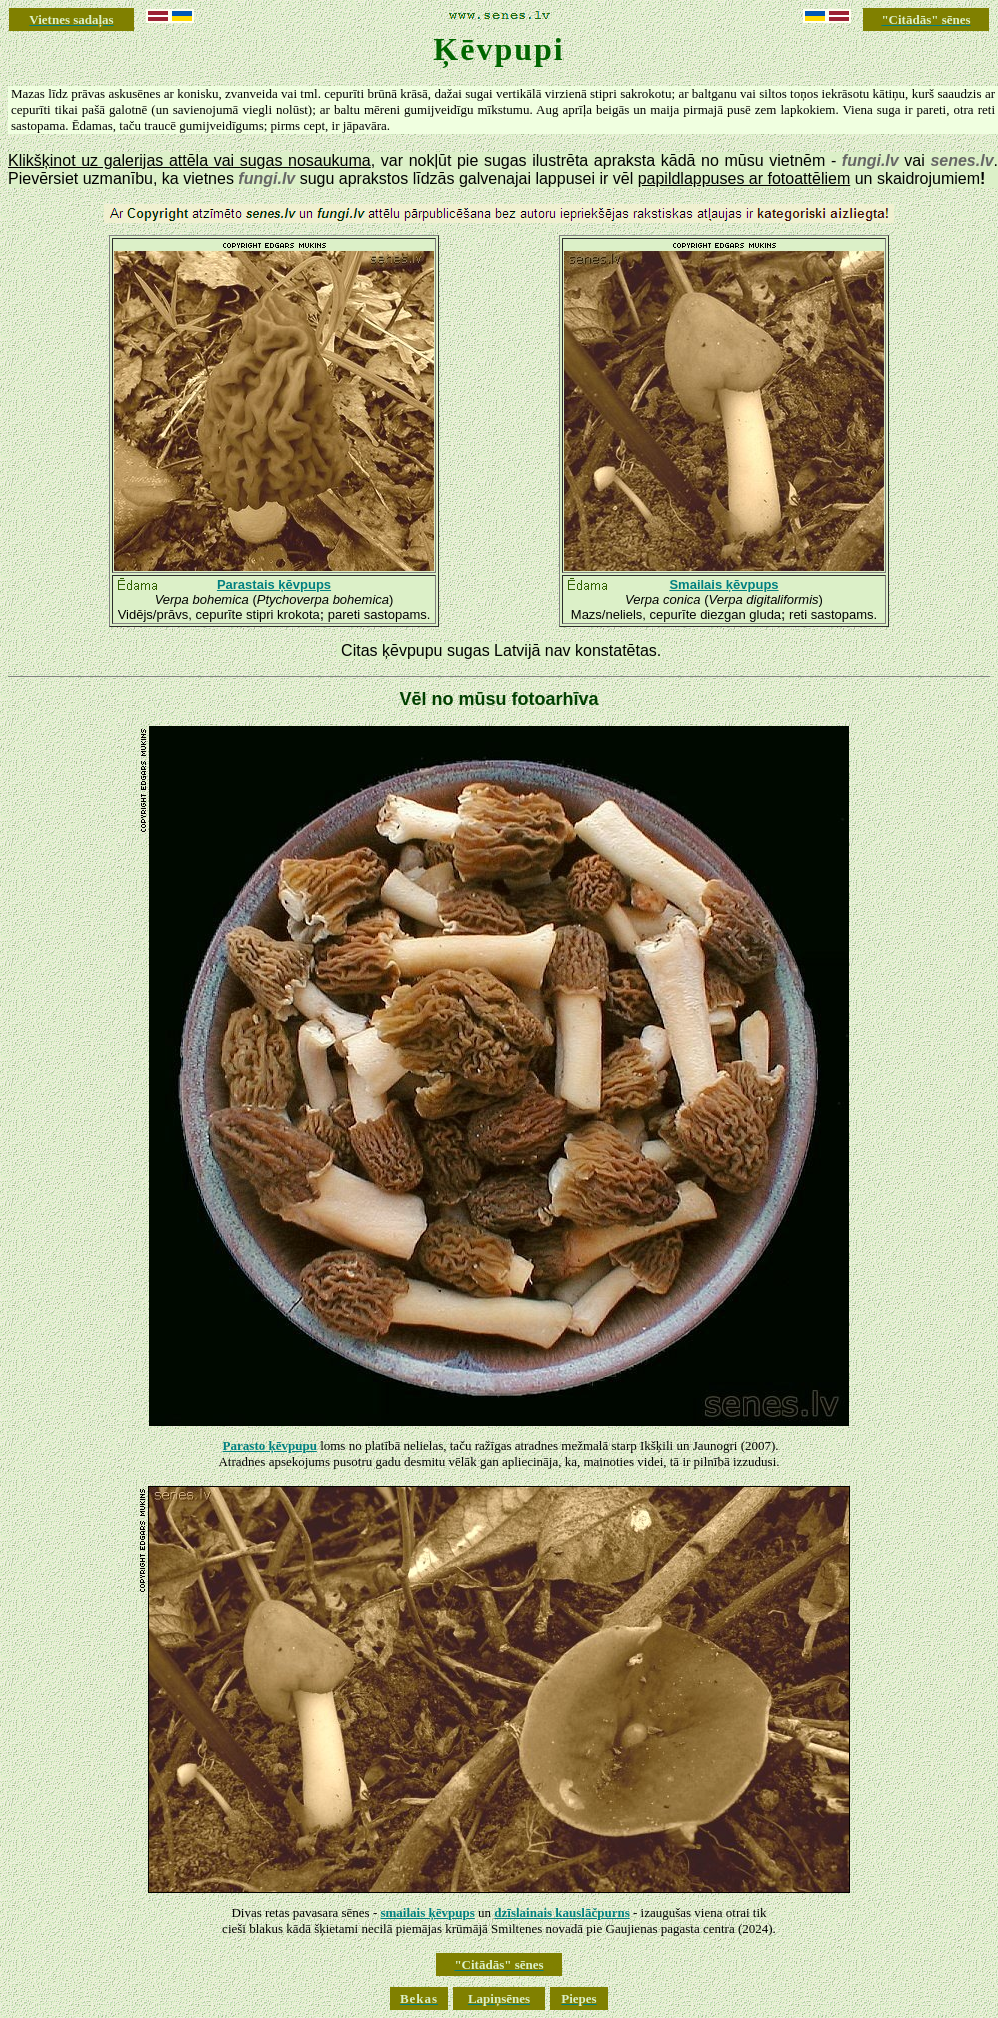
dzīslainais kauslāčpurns (561, 1912)
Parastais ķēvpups (274, 584)
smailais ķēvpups (427, 1912)
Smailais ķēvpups (723, 584)
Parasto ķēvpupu (270, 1445)
